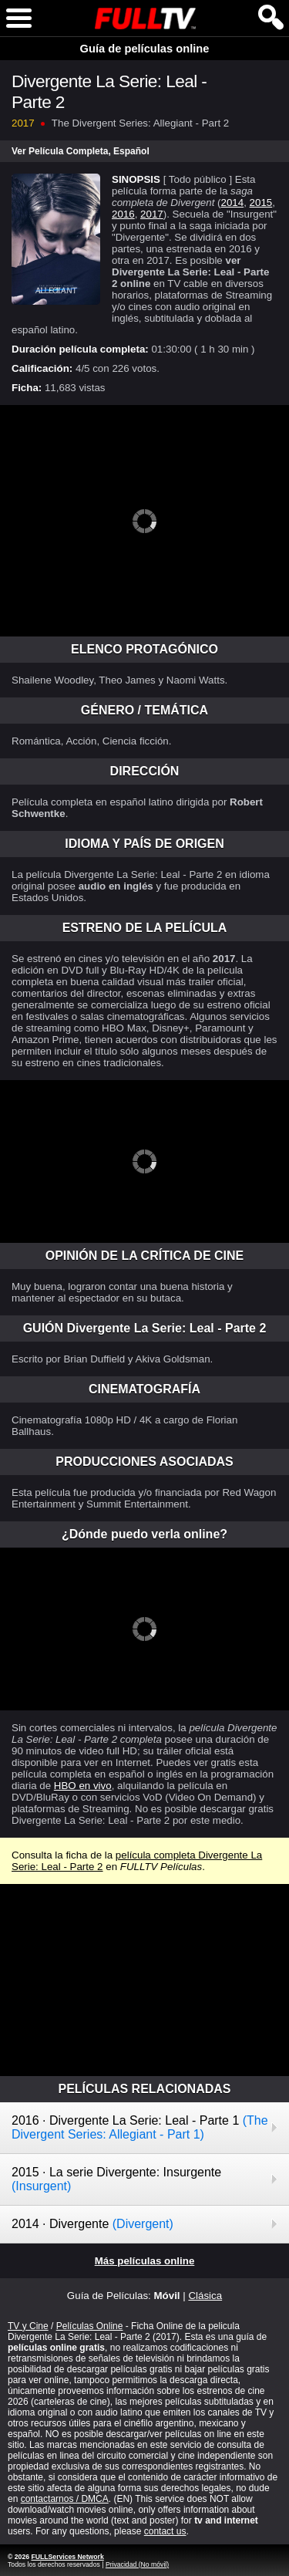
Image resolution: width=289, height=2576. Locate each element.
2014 (232, 202)
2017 (151, 214)
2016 (123, 214)
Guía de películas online (145, 48)
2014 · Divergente (92, 2223)
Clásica (205, 2295)
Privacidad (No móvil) (137, 2564)
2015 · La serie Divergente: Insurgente (116, 2179)
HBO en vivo (83, 1785)
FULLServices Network (67, 2557)
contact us (165, 2531)
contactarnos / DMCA (65, 2498)
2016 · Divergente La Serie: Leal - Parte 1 (140, 2127)
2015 (261, 202)
